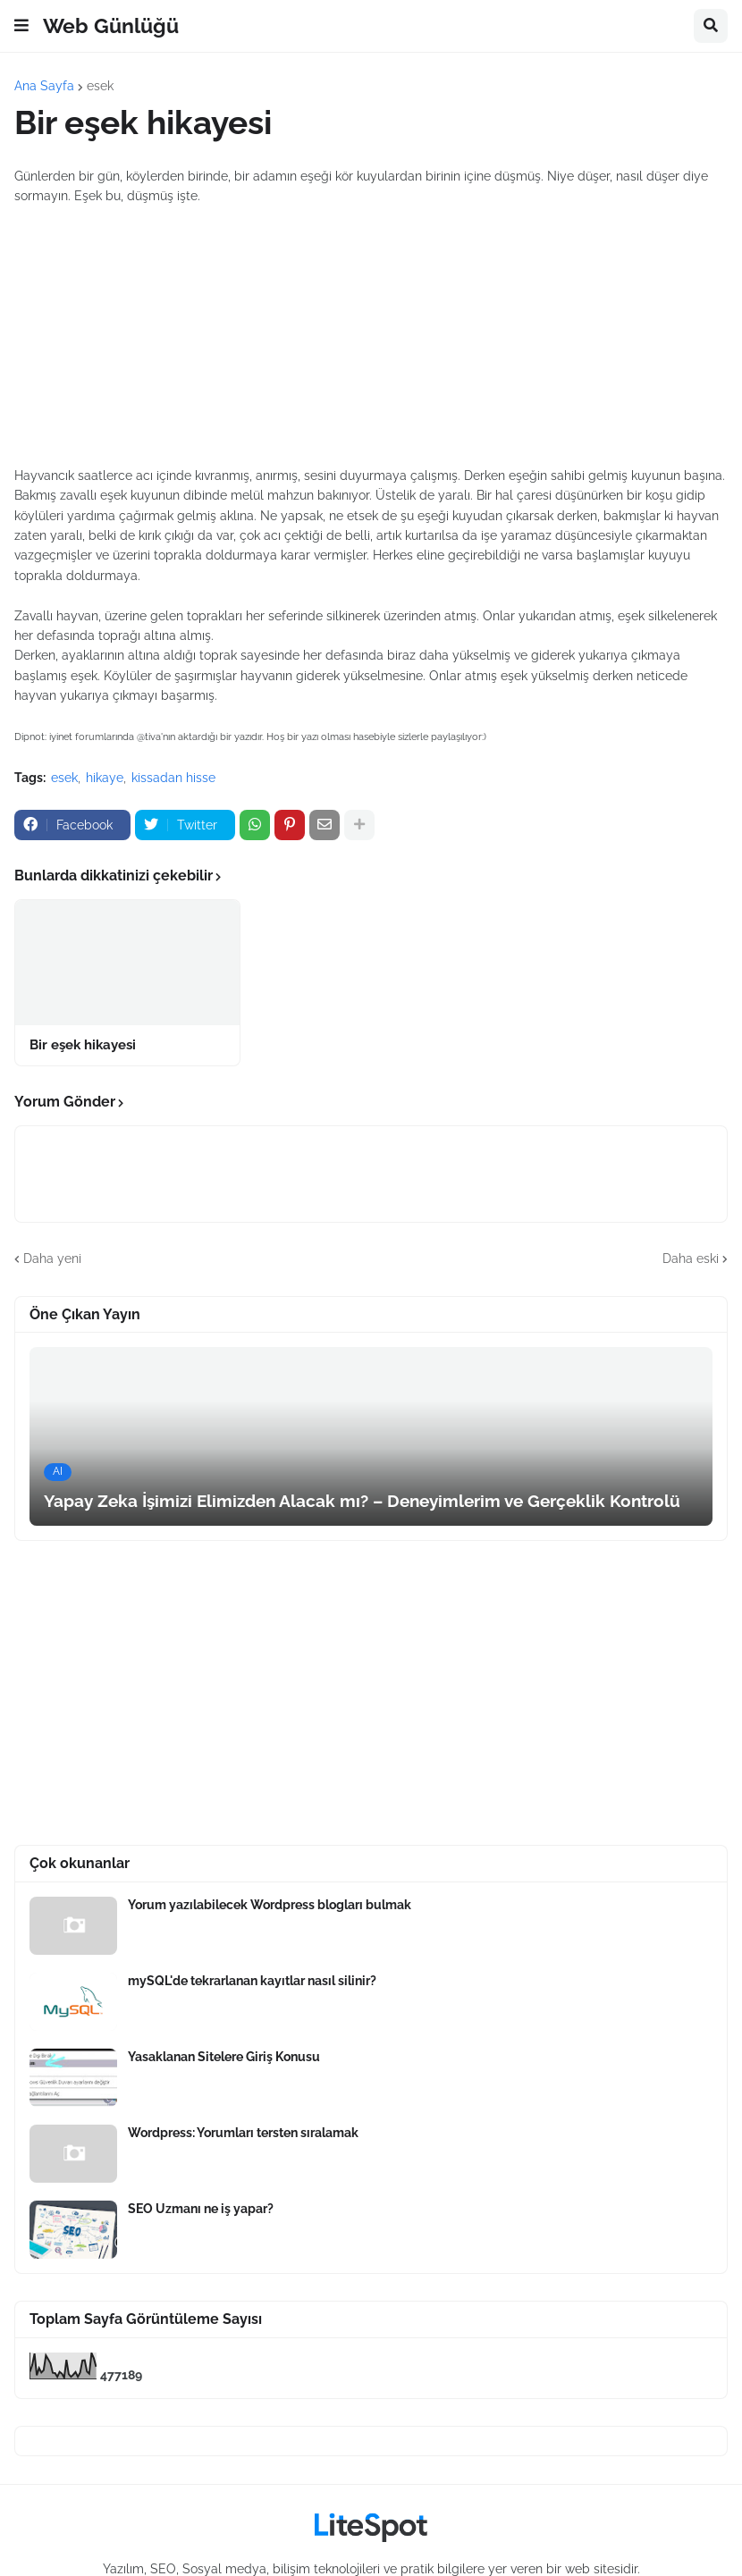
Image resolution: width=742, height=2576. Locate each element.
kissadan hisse (173, 777)
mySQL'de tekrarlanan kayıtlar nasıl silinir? (252, 1981)
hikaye (104, 777)
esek (100, 86)
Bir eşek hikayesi (83, 1045)
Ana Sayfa (44, 86)
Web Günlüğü (111, 25)
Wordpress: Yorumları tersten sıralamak (243, 2133)
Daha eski (690, 1258)
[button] (21, 26)
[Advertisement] (371, 336)
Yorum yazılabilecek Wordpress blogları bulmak (269, 1905)
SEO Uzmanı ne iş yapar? (201, 2208)
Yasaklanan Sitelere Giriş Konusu (224, 2057)
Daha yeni (52, 1258)
